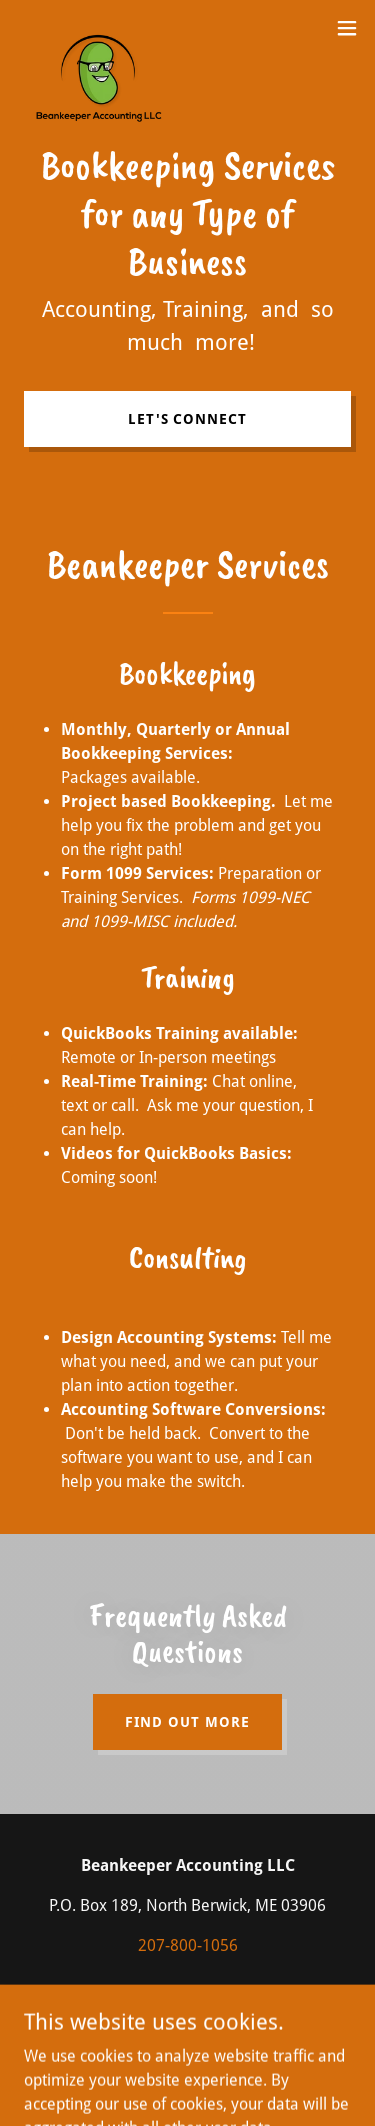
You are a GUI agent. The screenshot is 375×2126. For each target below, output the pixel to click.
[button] (347, 28)
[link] (106, 28)
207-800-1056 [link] (188, 1945)
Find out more (187, 1722)
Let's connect (188, 419)
